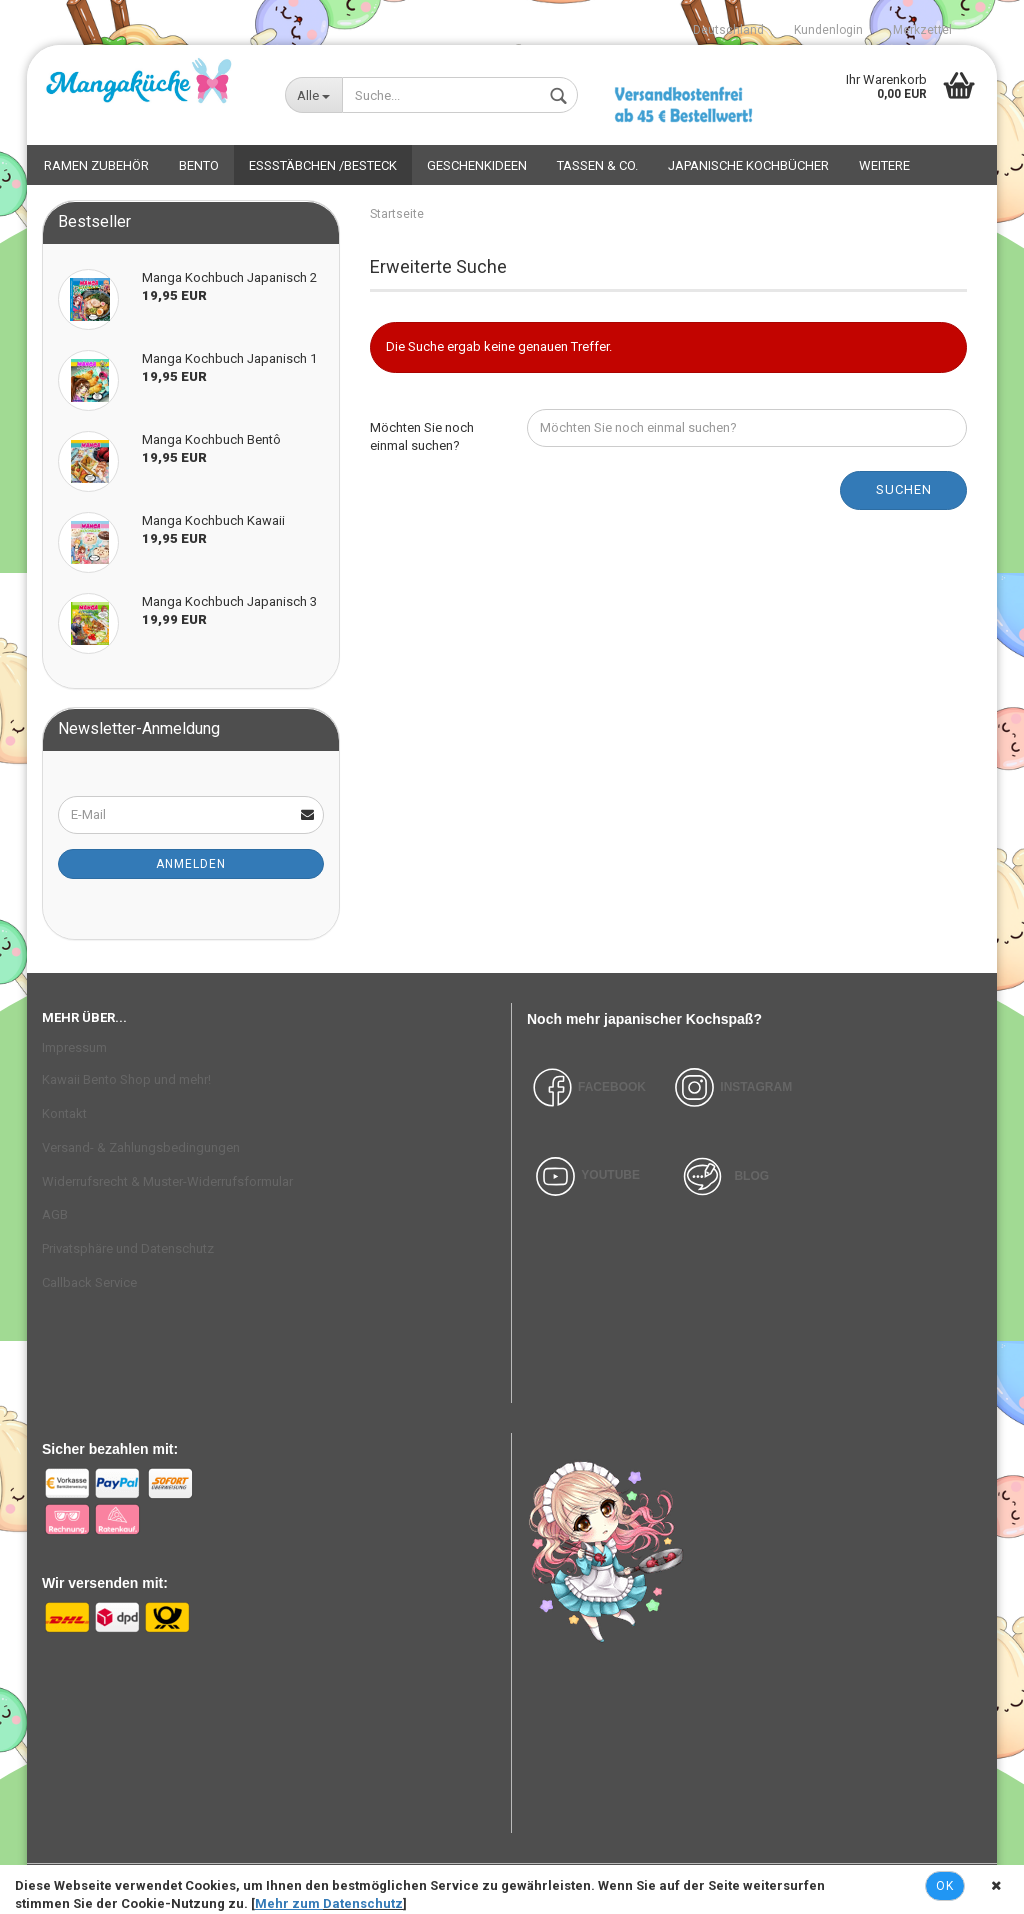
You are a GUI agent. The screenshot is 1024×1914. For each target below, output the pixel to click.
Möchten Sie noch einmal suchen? (422, 437)
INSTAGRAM (756, 1087)
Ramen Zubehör (96, 165)
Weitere (884, 165)
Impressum (74, 1047)
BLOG (751, 1175)
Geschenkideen (477, 165)
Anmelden (191, 864)
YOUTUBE (610, 1175)
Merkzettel (922, 30)
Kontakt (64, 1113)
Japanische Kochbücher (748, 165)
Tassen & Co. (597, 165)
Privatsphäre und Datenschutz (128, 1248)
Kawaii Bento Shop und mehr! (126, 1079)
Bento (199, 165)
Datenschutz (363, 1903)
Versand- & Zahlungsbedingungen (141, 1147)
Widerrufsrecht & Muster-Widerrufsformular (167, 1181)
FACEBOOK (586, 1087)
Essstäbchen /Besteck (323, 165)
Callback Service (89, 1282)
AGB (55, 1214)
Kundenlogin (828, 30)
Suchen (904, 489)
